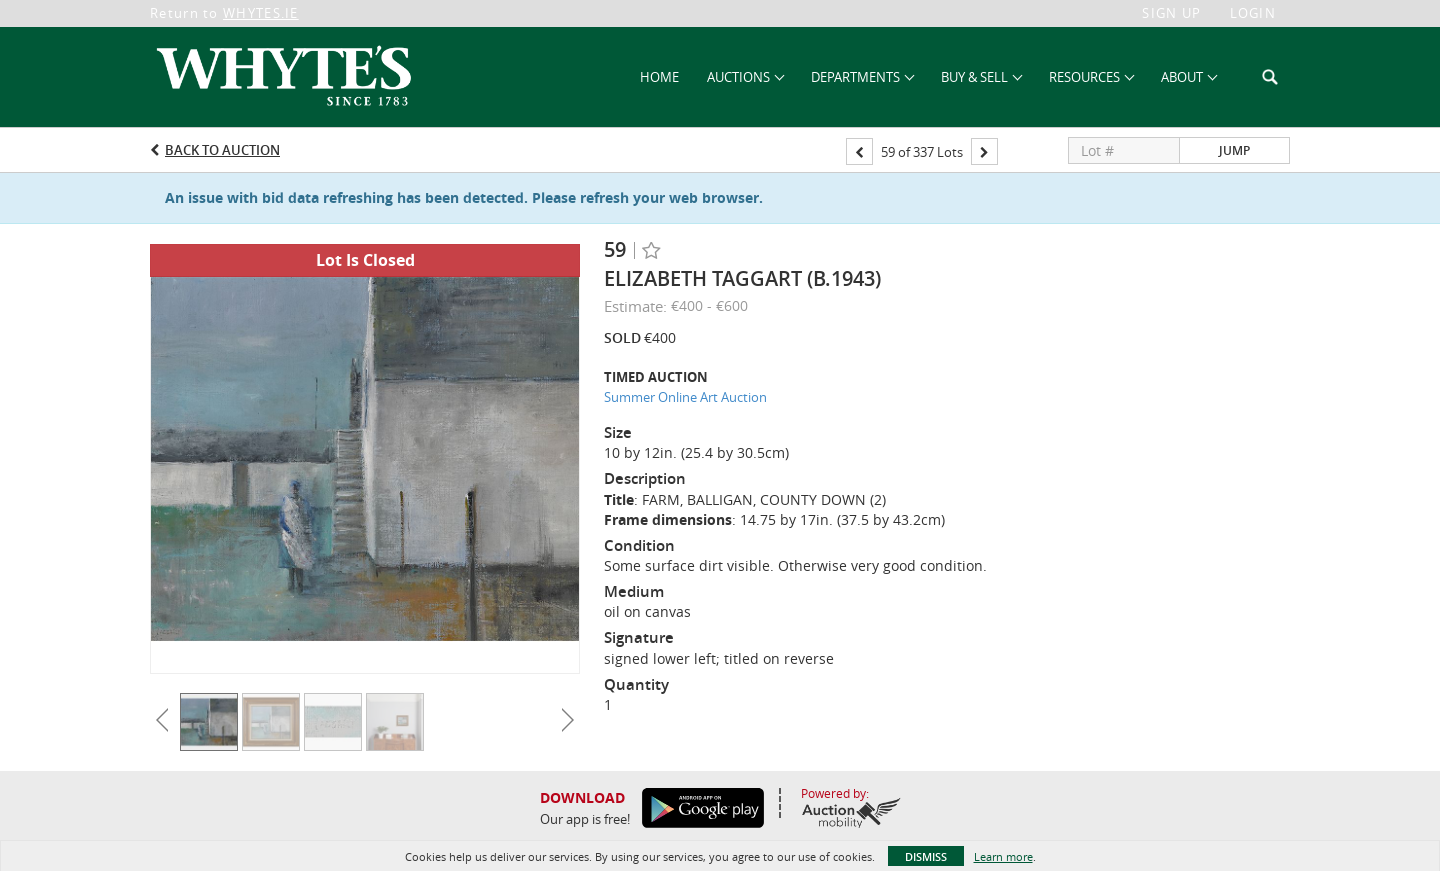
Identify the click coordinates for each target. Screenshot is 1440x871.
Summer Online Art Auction (685, 397)
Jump (1234, 150)
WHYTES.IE (261, 13)
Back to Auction (222, 150)
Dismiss (926, 856)
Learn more (1003, 856)
